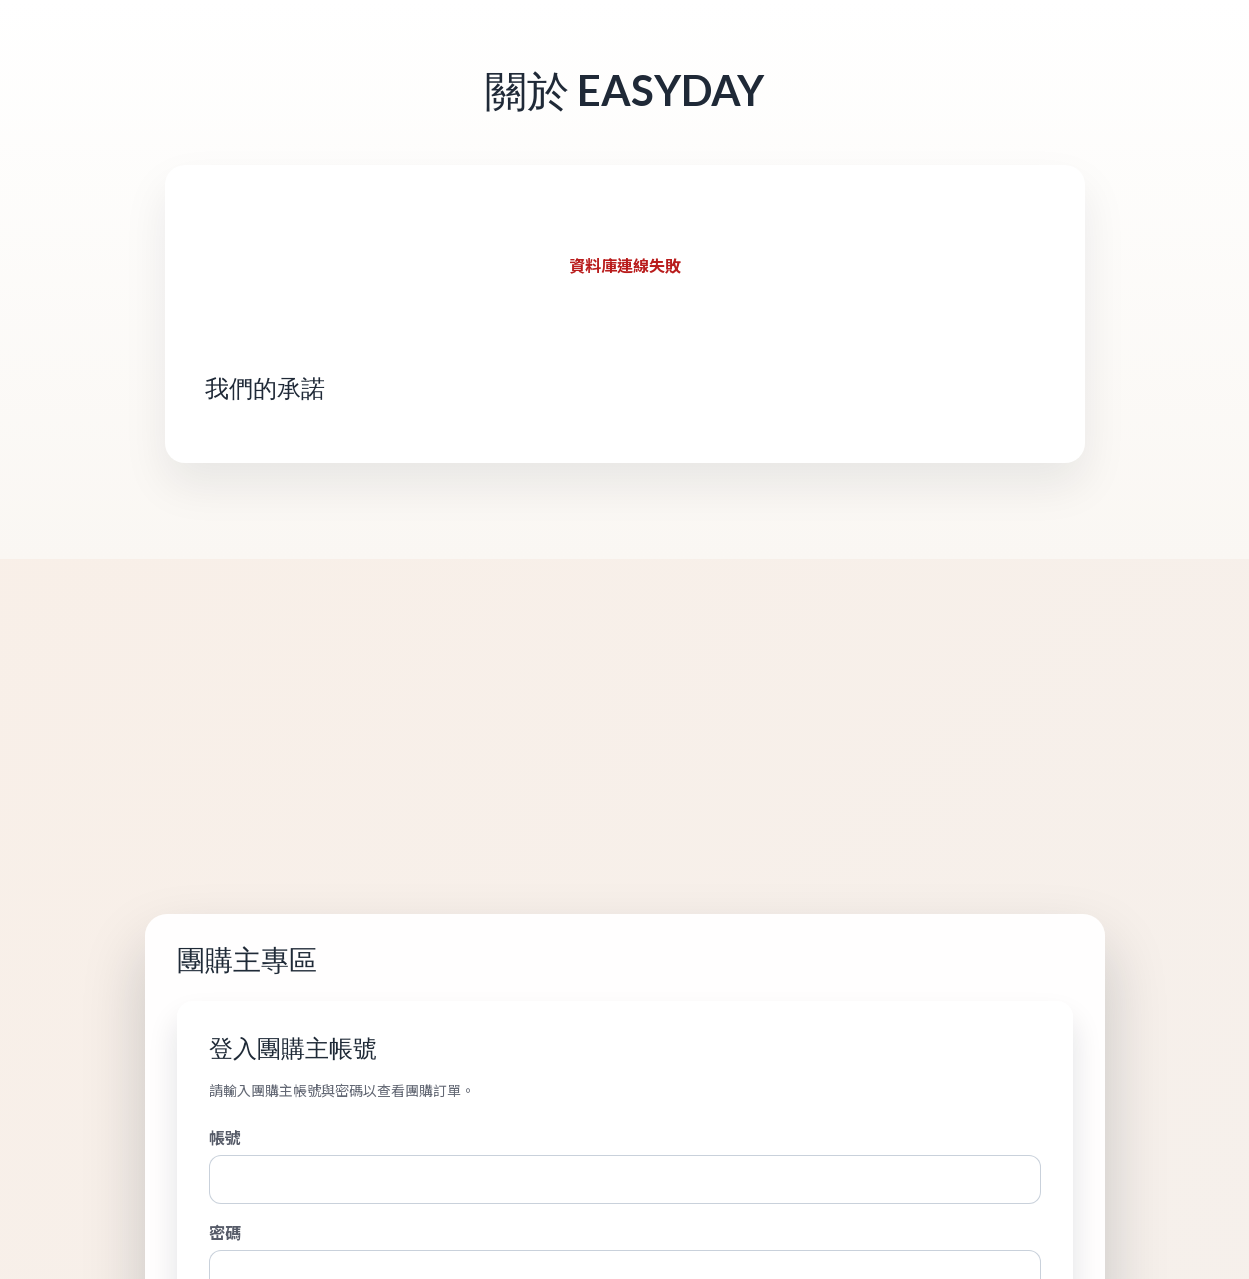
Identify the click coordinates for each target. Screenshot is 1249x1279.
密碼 (225, 1232)
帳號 (225, 1137)
